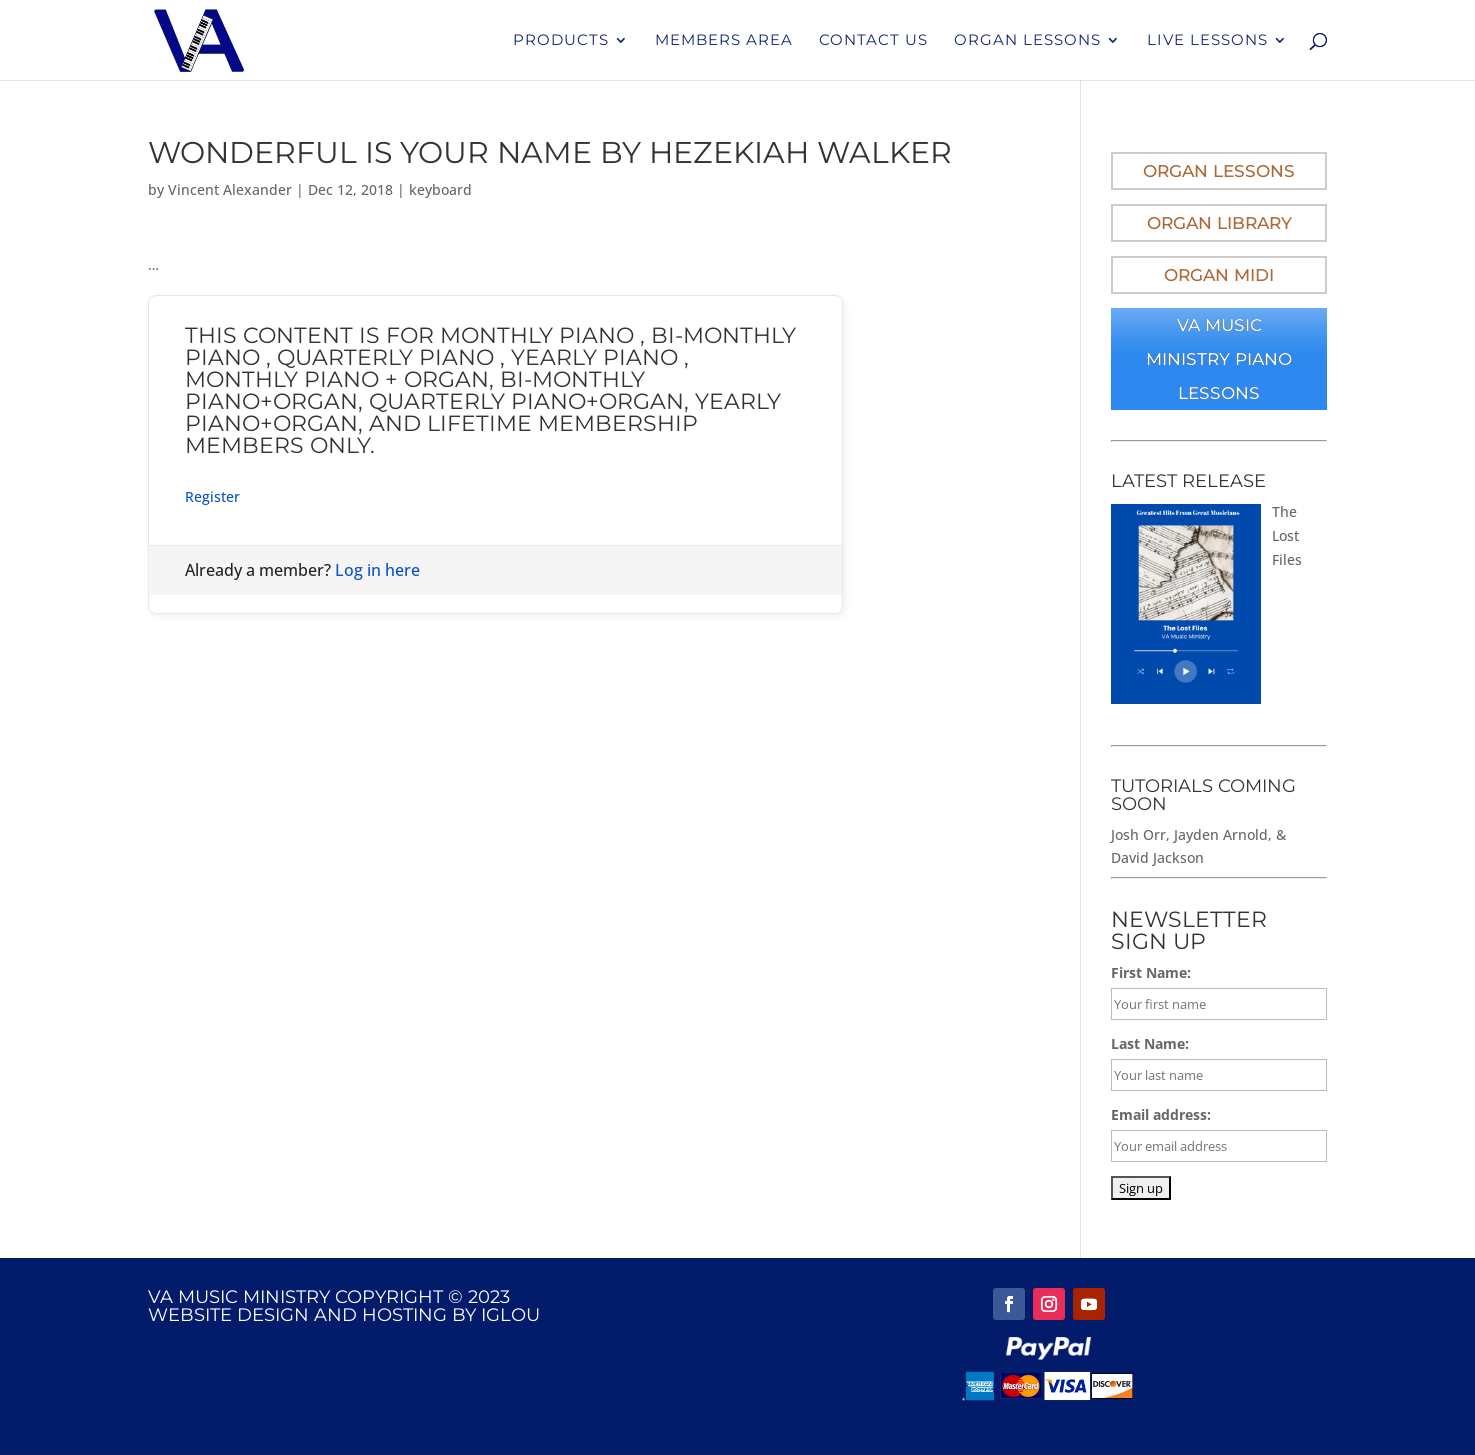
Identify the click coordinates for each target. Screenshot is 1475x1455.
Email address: (1161, 1114)
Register (212, 496)
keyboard (440, 189)
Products (561, 41)
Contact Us (873, 41)
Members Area (724, 41)
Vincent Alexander (230, 189)
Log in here (377, 570)
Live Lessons (1207, 41)
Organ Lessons (1027, 41)
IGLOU (510, 1315)
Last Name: (1150, 1043)
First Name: (1151, 972)
